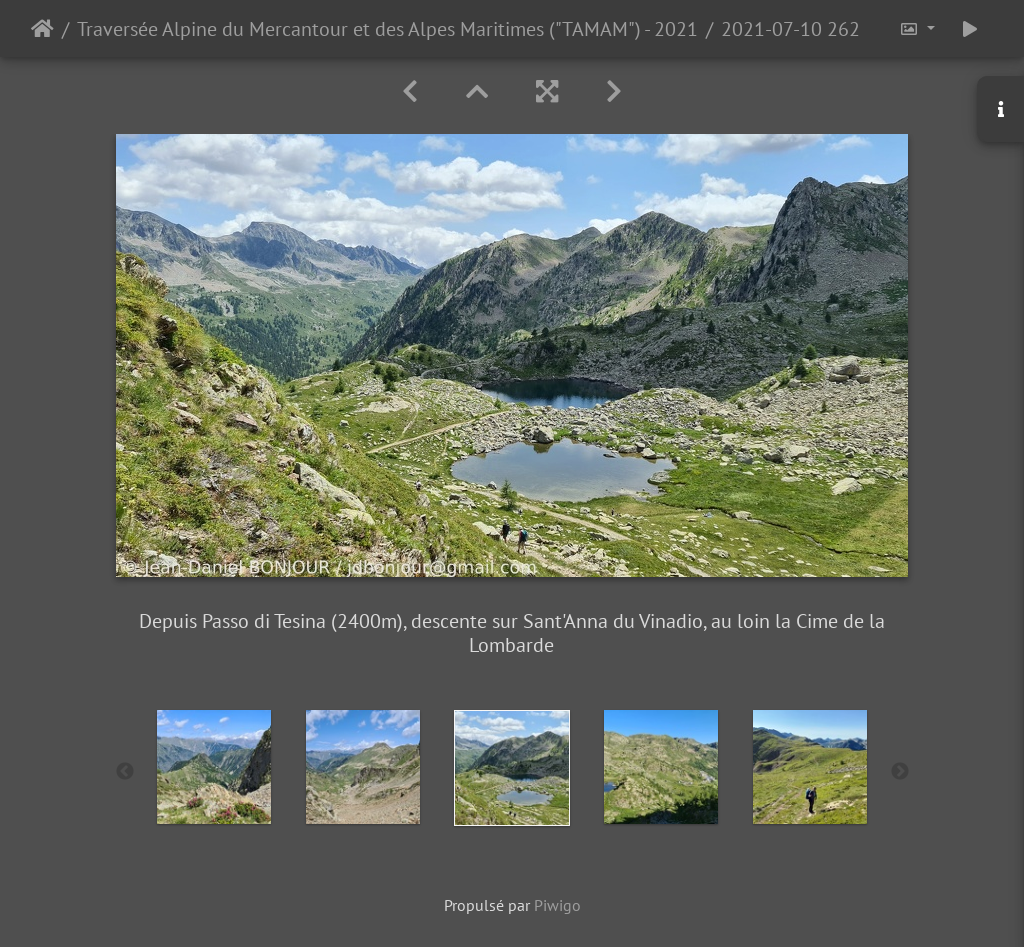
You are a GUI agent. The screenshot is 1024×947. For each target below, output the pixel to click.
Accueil (42, 29)
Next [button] (900, 772)
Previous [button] (125, 772)
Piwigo (557, 905)
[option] (214, 767)
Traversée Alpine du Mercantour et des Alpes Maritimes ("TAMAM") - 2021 (387, 29)
